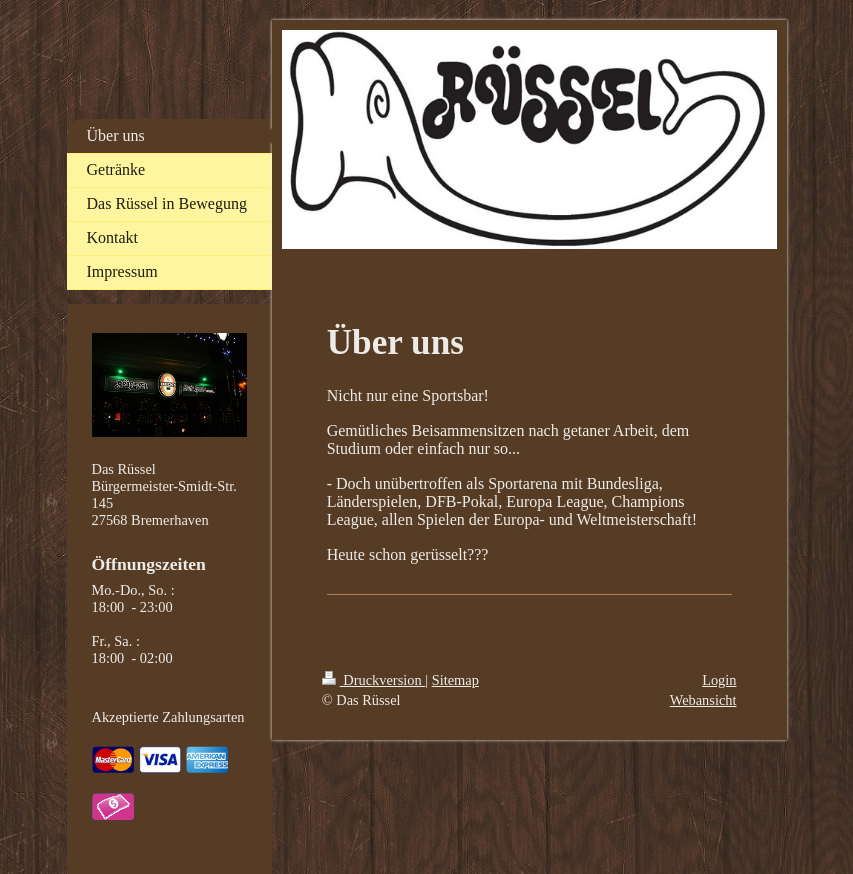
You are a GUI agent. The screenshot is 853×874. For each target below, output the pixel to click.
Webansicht (703, 700)
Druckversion (374, 680)
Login (719, 680)
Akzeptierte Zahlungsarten (168, 717)
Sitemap (455, 680)
